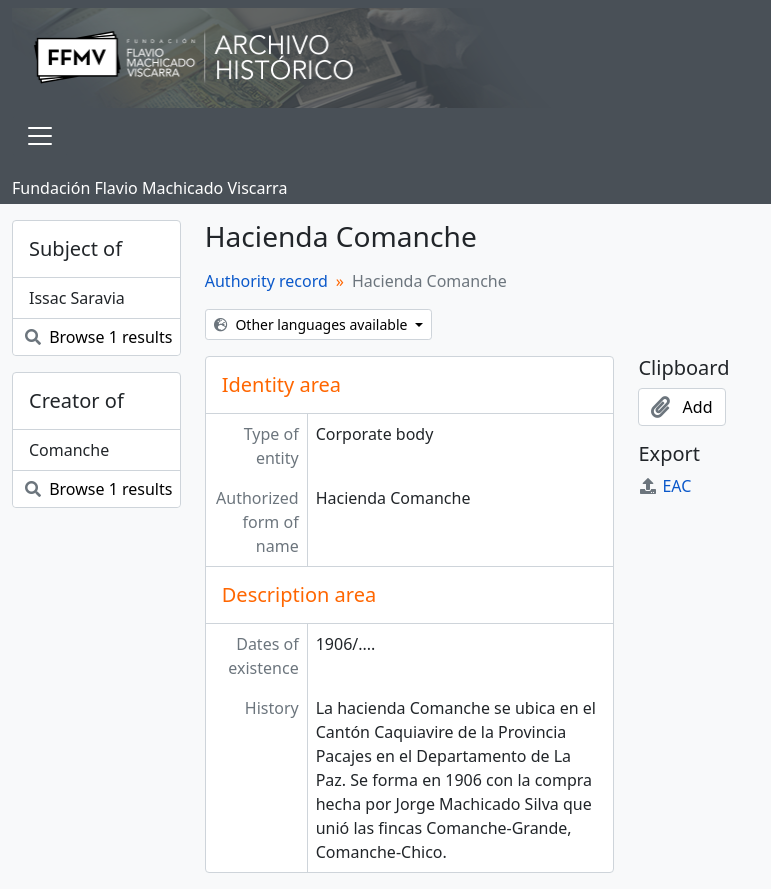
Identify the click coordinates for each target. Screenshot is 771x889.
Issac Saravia (77, 298)
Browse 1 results (98, 337)
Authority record (266, 281)
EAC (664, 486)
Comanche (69, 450)
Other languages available (312, 324)
